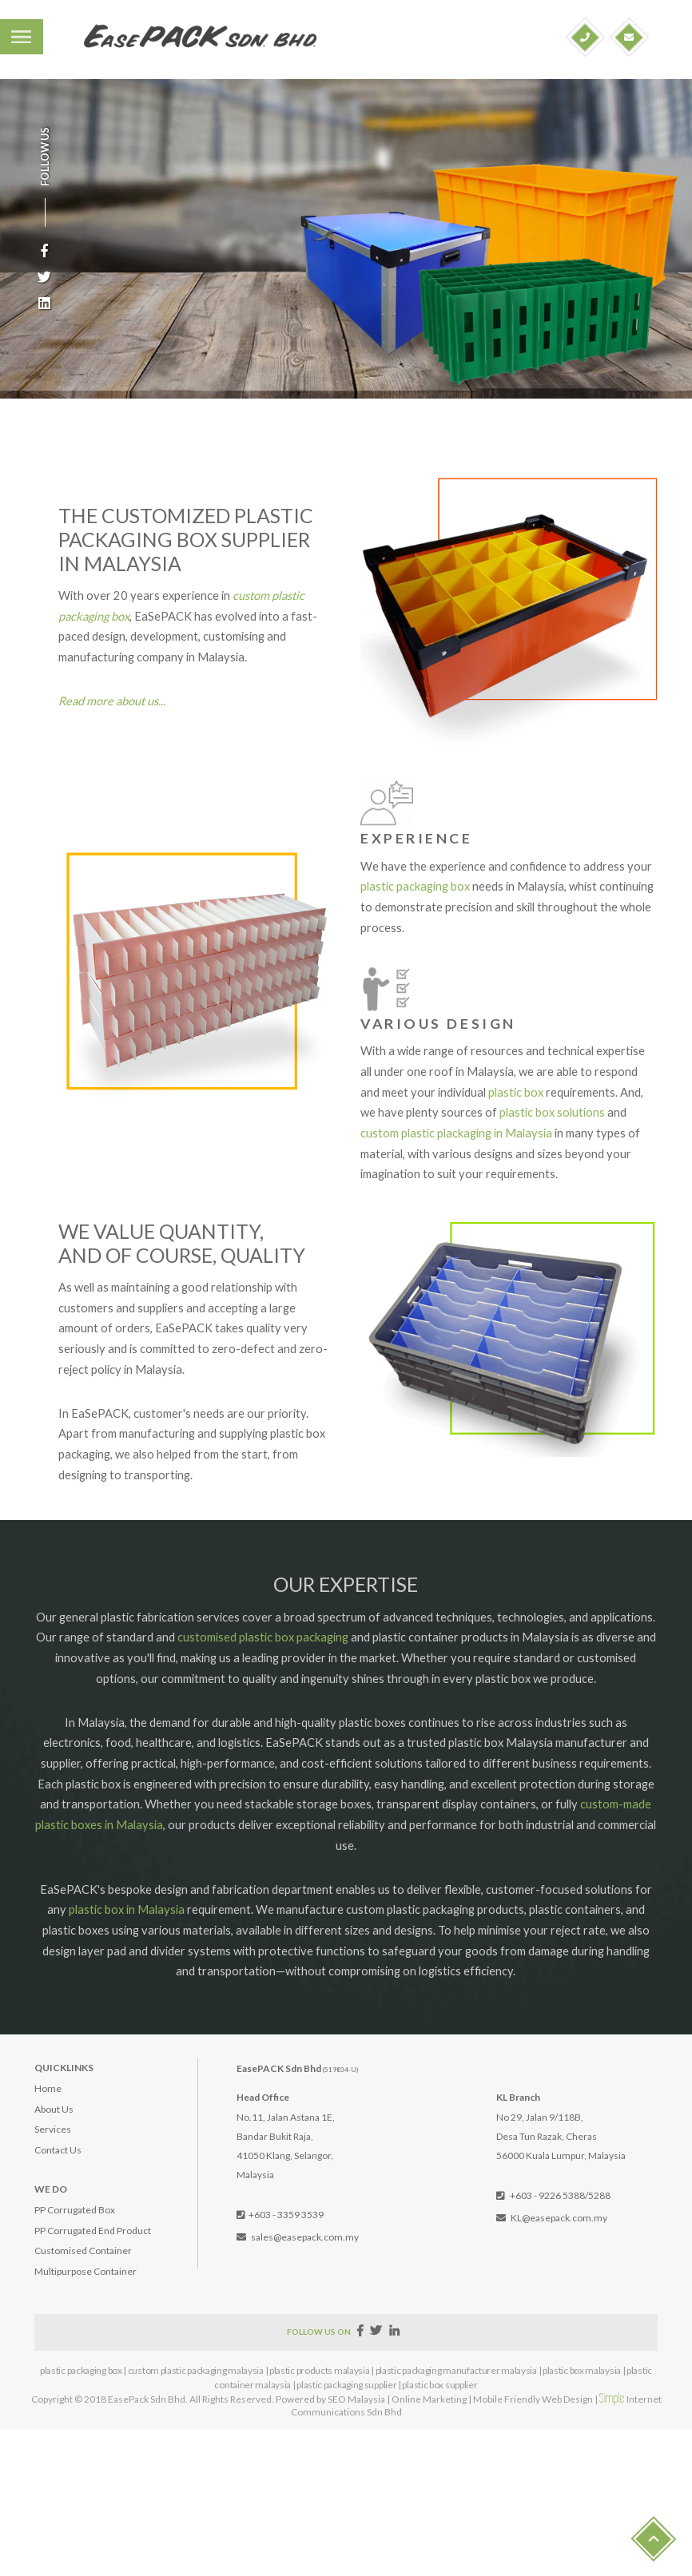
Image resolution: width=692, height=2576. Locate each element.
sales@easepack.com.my (305, 2237)
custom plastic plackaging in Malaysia (456, 1133)
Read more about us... (111, 701)
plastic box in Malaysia (127, 1909)
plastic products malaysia (319, 2370)
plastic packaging (404, 886)
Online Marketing (429, 2399)
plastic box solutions (552, 1112)
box (460, 886)
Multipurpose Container (85, 2271)
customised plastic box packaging (262, 1637)
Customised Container (83, 2250)
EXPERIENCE (416, 838)
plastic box (515, 1092)
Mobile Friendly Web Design (533, 2399)
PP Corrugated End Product (92, 2231)
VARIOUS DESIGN (437, 1023)
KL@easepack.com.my (559, 2218)
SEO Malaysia (356, 2399)
